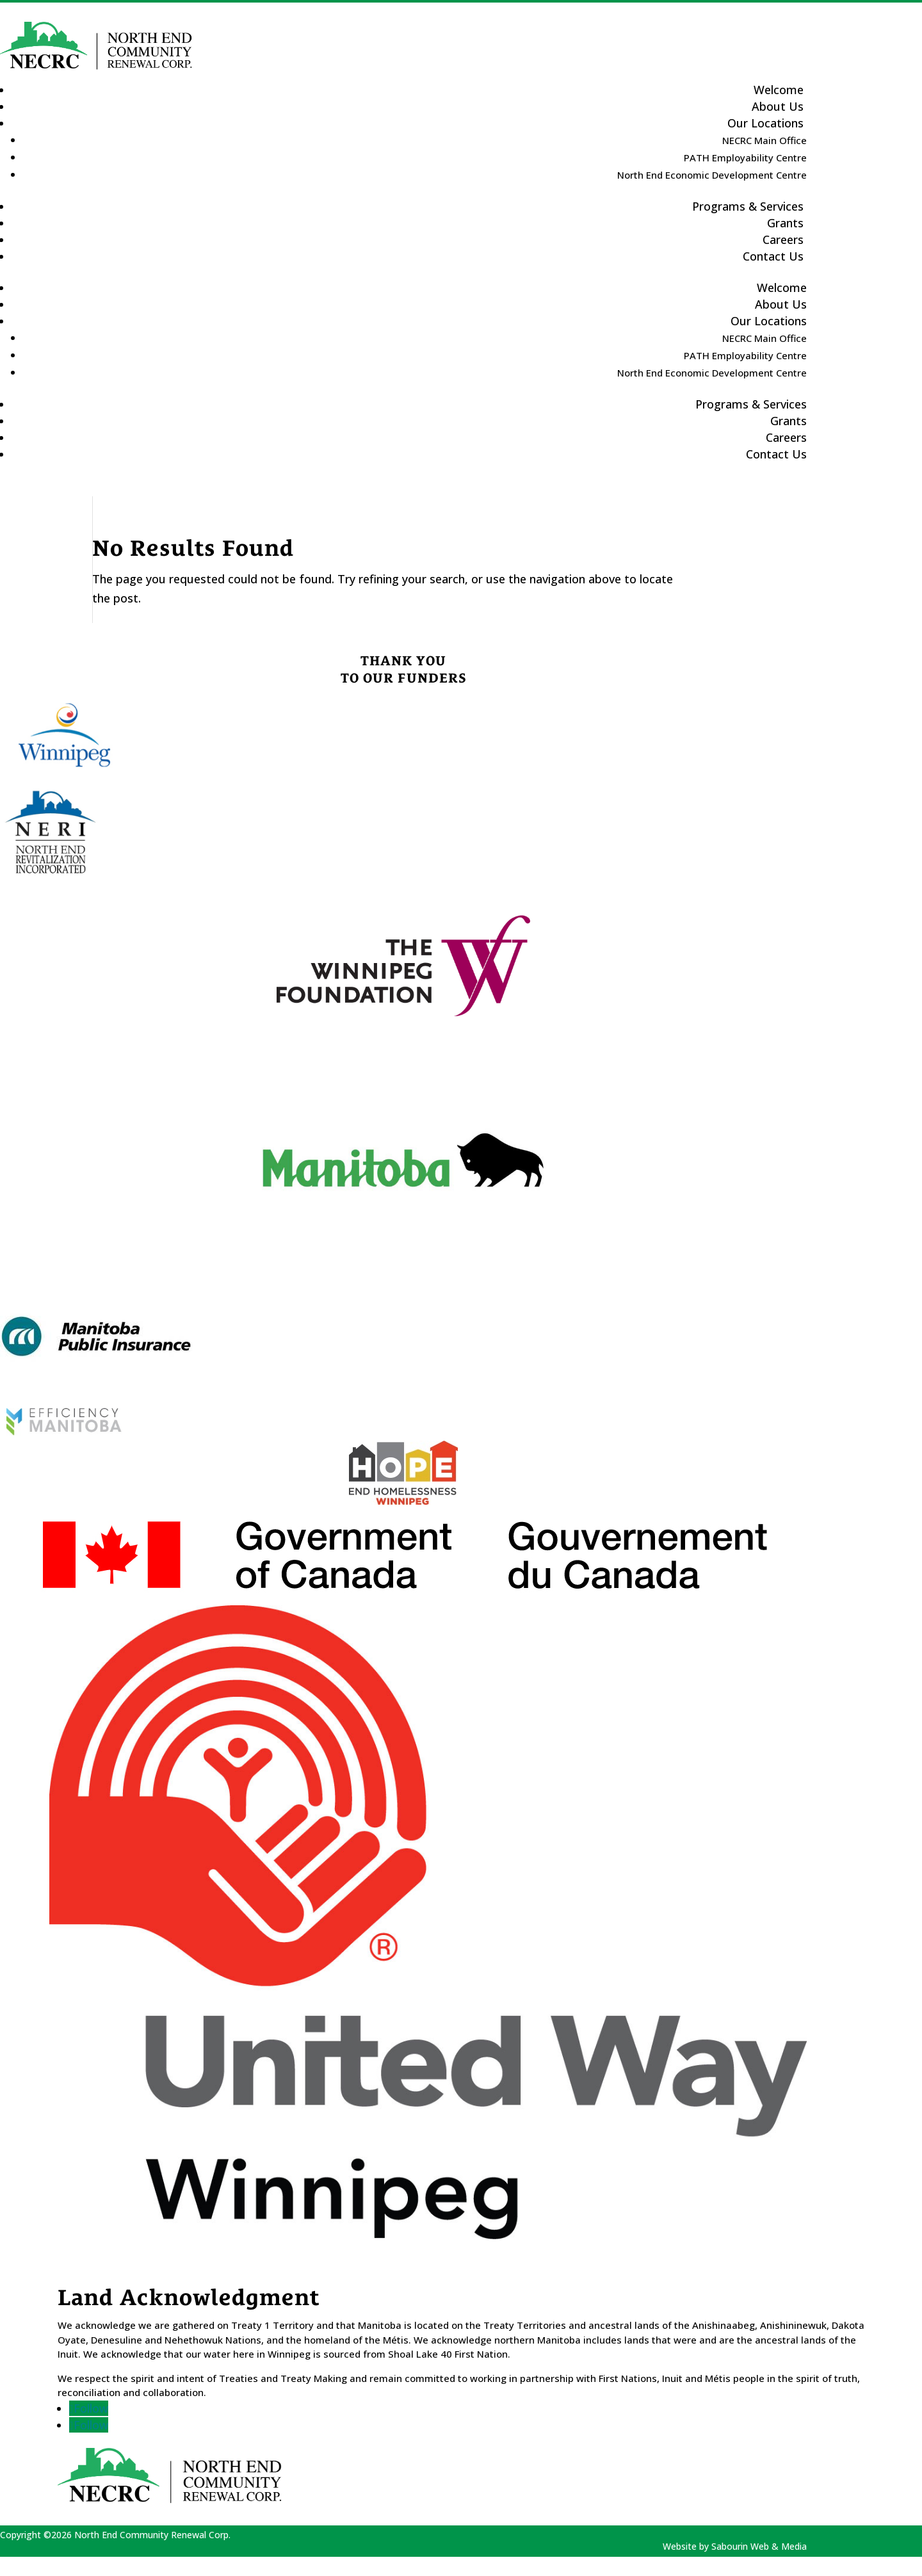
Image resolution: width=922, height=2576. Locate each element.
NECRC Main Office (764, 140)
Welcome (782, 287)
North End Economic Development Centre (712, 174)
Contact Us (773, 256)
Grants (788, 420)
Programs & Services (748, 206)
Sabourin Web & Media (759, 2546)
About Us (781, 304)
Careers (786, 437)
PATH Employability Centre (745, 157)
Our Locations (765, 123)
